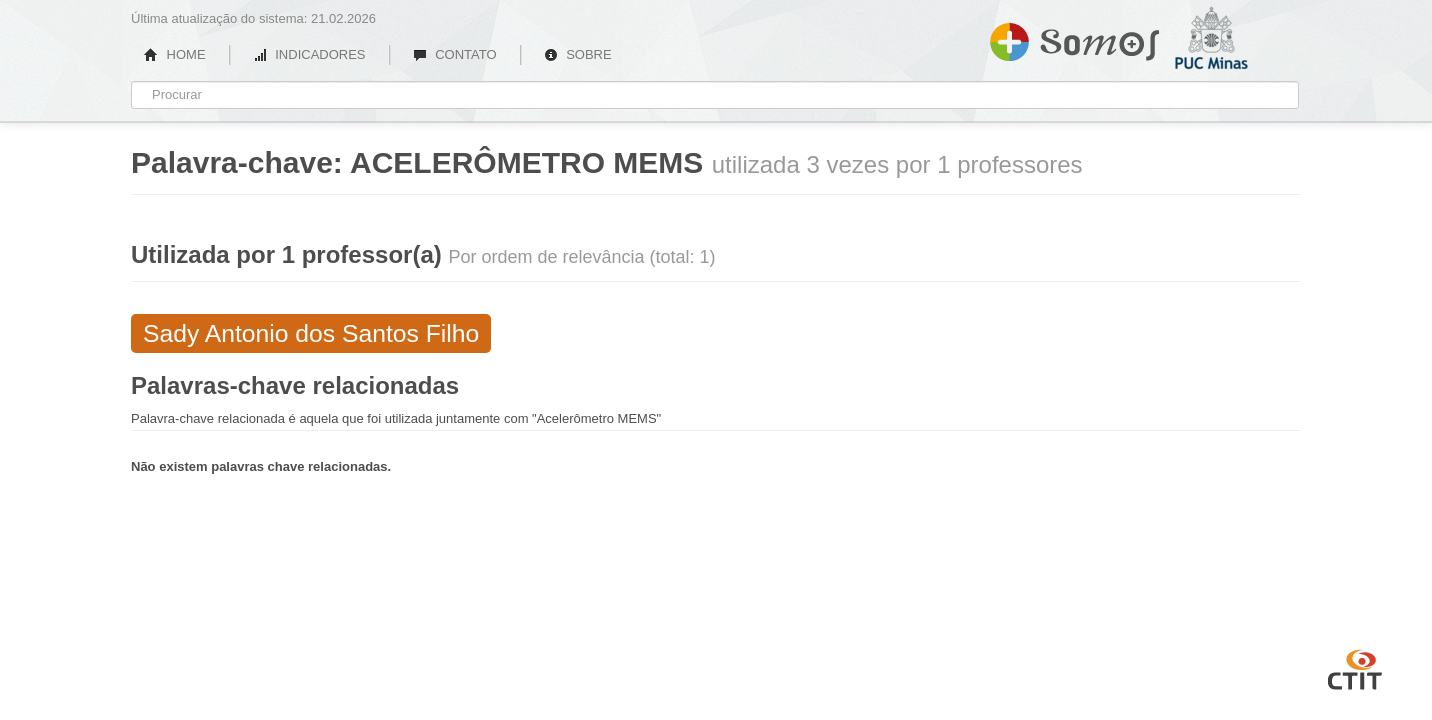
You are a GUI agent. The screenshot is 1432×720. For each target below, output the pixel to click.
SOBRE (578, 54)
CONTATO (455, 54)
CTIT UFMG (1355, 667)
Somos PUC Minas (1074, 38)
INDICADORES (309, 54)
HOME (175, 54)
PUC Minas (1236, 95)
